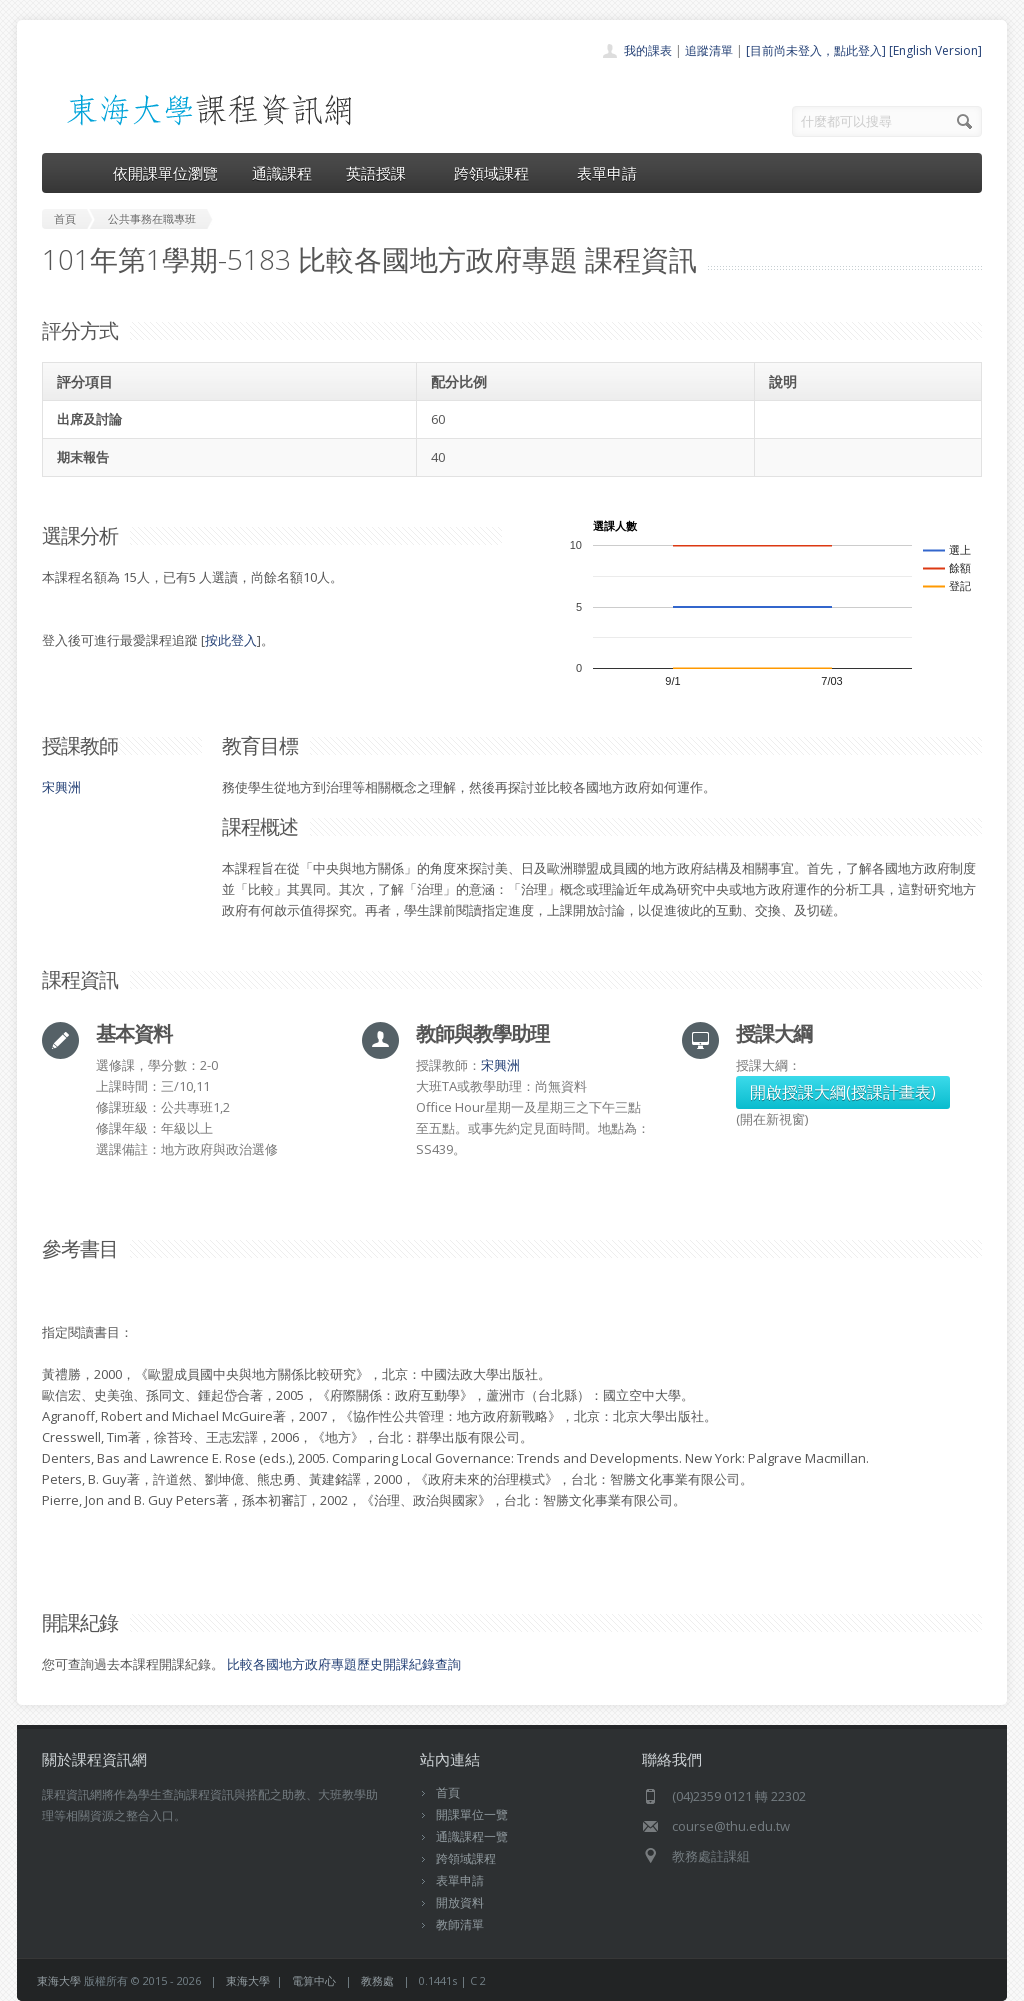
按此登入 (231, 640)
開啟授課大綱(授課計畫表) (843, 1092)
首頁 (448, 1792)
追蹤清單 (709, 50)
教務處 (377, 1980)
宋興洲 (61, 787)
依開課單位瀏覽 (165, 173)
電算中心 (314, 1980)
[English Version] (935, 50)
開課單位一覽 (472, 1814)
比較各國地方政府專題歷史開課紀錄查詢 (344, 1664)
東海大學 (59, 1980)
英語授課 (383, 173)
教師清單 (460, 1924)
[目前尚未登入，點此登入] (816, 50)
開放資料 (460, 1902)
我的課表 (648, 50)
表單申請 (607, 173)
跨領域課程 (498, 173)
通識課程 (282, 173)
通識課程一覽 (472, 1836)
